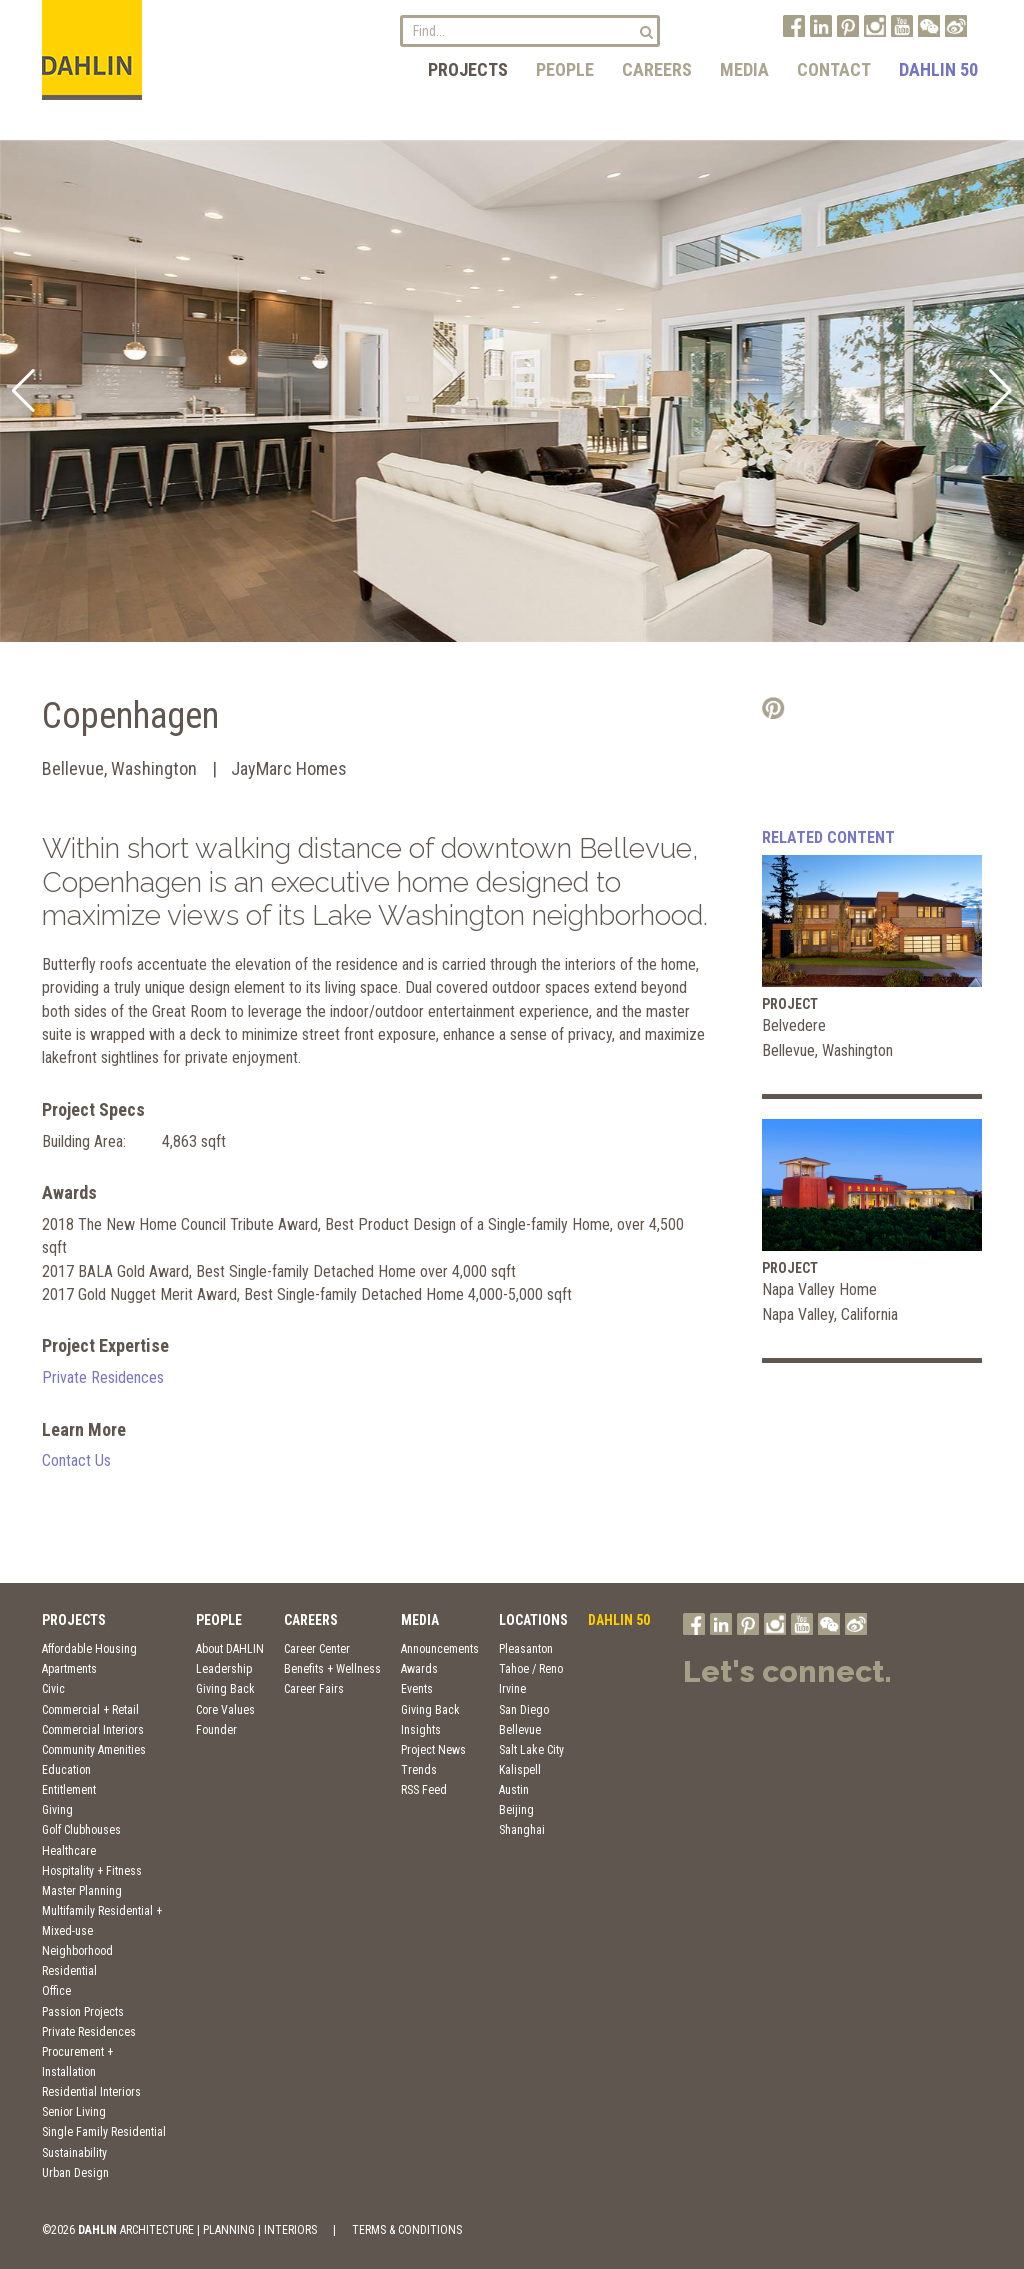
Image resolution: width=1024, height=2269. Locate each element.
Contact (834, 69)
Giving (57, 1810)
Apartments (69, 1669)
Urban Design (75, 2173)
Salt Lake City (531, 1750)
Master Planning (82, 1891)
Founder (216, 1730)
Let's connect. (787, 1671)
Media (744, 69)
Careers (657, 69)
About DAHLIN (230, 1649)
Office (56, 1991)
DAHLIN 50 (938, 69)
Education (66, 1770)
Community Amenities (94, 1750)
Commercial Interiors (93, 1730)
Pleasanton (526, 1649)
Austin (514, 1790)
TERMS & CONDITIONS (407, 2230)
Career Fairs (314, 1689)
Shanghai (522, 1830)
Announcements (440, 1649)
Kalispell (520, 1770)
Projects (468, 69)
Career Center (317, 1649)
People (565, 69)
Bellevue (520, 1730)
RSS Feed (424, 1790)
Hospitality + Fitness (92, 1871)
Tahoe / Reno (531, 1669)
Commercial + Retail (90, 1710)
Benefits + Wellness (332, 1669)
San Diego (524, 1710)
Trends (419, 1770)
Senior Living (74, 2112)
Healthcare (69, 1851)
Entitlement (69, 1790)
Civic (53, 1689)
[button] (23, 391)
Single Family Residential (104, 2132)
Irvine (512, 1689)
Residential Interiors (91, 2092)
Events (417, 1689)
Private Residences (103, 1377)
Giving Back (225, 1689)
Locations (533, 1620)
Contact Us (76, 1460)
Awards (419, 1669)
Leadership (224, 1669)
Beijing (516, 1810)
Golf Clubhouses (81, 1830)
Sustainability (74, 2153)
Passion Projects (83, 2012)
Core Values (225, 1710)
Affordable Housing (89, 1649)
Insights (421, 1730)
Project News (433, 1750)
